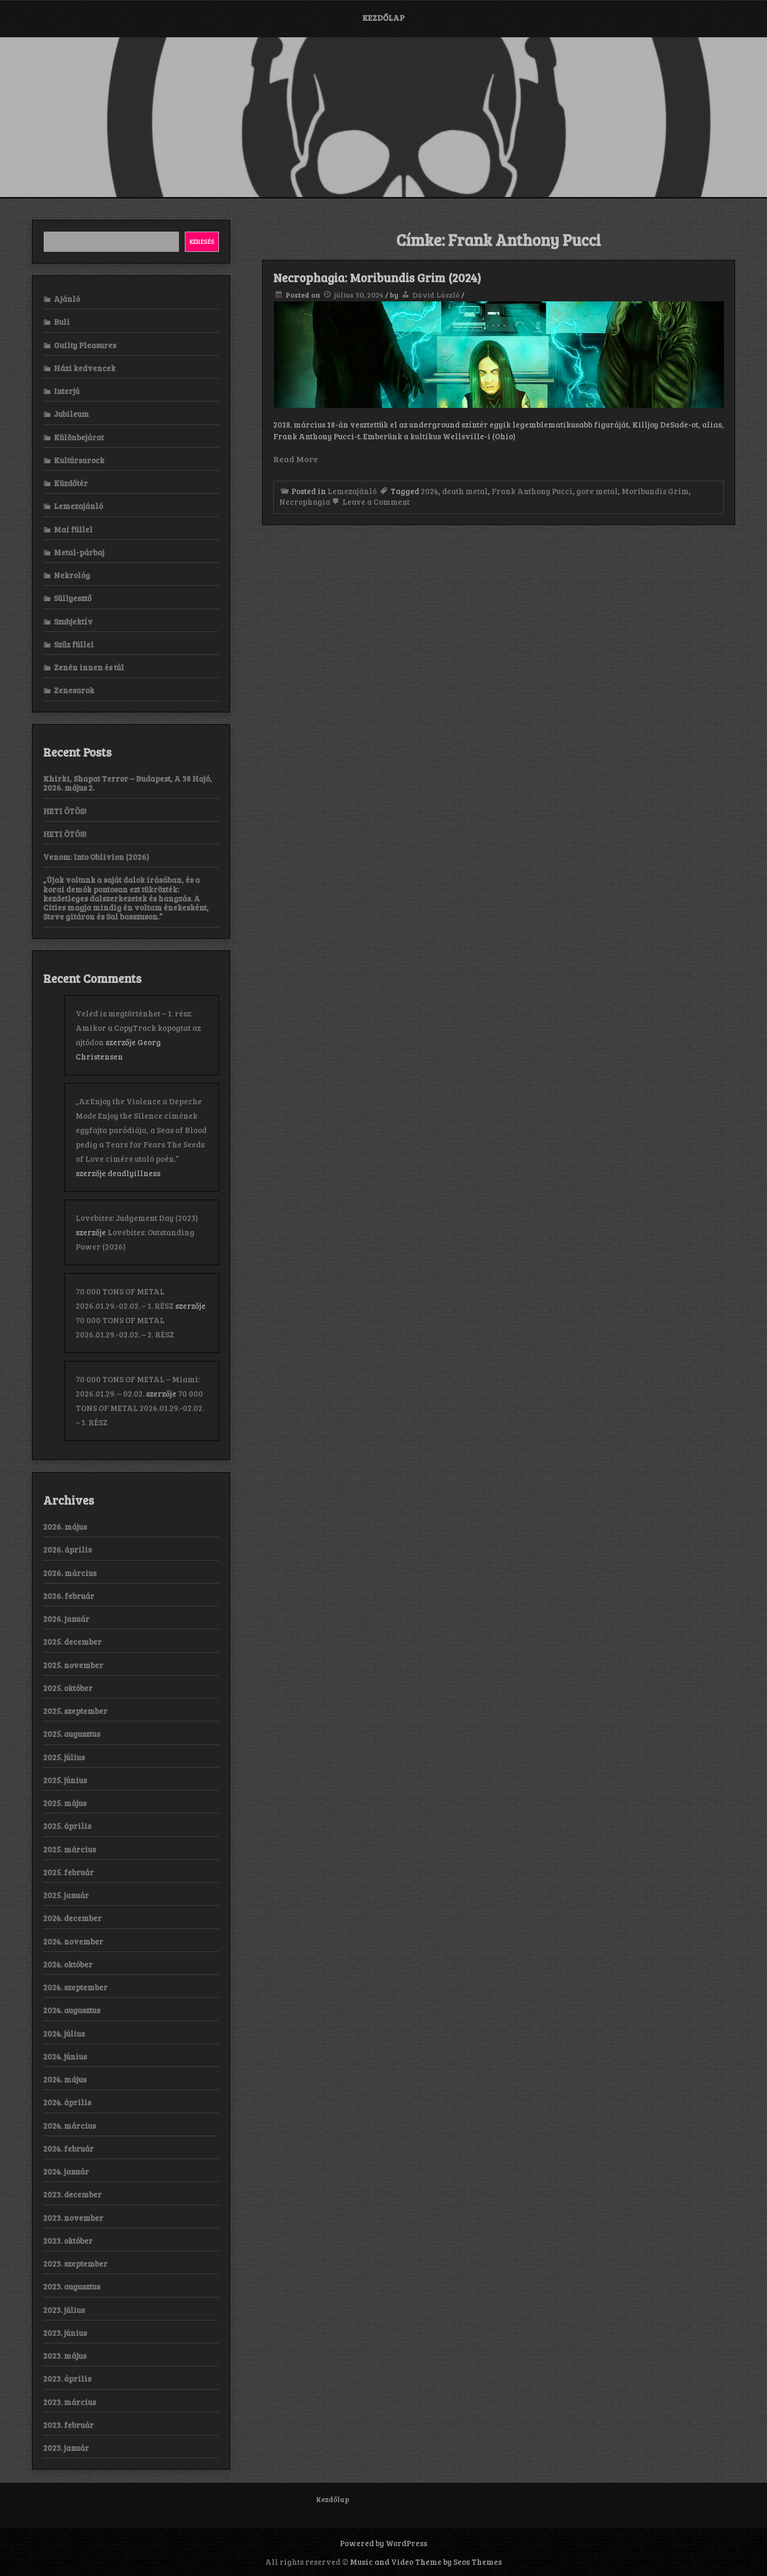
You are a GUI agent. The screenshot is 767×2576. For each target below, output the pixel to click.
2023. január (66, 2447)
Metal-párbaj (79, 552)
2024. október (68, 1964)
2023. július (64, 2309)
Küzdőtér (71, 483)
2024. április (67, 2102)
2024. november (73, 1941)
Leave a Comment (370, 501)
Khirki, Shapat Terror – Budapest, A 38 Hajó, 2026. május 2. (127, 783)
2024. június (65, 2056)
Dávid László (436, 295)
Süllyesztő (73, 598)
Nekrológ (72, 575)
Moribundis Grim (655, 491)
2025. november (73, 1665)
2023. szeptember (75, 2263)
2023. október (68, 2240)
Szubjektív (73, 621)
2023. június (65, 2332)
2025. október (68, 1688)
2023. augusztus (71, 2286)
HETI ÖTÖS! (64, 811)
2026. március (69, 1573)
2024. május (64, 2079)
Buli (62, 321)
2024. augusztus (71, 2010)
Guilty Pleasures (85, 345)
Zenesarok (74, 690)
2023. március (69, 2402)
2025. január (66, 1895)
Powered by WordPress (383, 2543)
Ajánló (67, 298)
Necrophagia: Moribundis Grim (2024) (377, 277)
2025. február (68, 1872)
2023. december (72, 2194)
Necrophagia (304, 501)
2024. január (66, 2171)
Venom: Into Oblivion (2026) (96, 856)
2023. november (73, 2217)
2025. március (69, 1849)
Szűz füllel (74, 644)
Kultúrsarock (79, 460)
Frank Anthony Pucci (532, 491)
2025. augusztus (71, 1733)
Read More (295, 458)
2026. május (65, 1526)
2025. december (72, 1641)
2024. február (68, 2148)
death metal (465, 491)
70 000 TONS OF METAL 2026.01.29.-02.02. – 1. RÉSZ (140, 1408)
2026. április (67, 1549)
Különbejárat (79, 437)
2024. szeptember (75, 1987)
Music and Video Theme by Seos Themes (426, 2561)
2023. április (67, 2378)
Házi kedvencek (85, 368)
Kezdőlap (383, 17)
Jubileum (71, 413)
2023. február (68, 2424)
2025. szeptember (75, 1710)
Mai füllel (73, 529)
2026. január (66, 1618)
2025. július (64, 1757)
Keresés (202, 241)
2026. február (68, 1595)
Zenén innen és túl (89, 667)
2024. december (72, 1918)
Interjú (66, 390)
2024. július (64, 2033)
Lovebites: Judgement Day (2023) (137, 1217)
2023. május (64, 2355)
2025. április (67, 1825)
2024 (429, 491)
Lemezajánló (352, 491)
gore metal (597, 491)
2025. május (64, 1803)
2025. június (65, 1780)
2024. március (69, 2125)
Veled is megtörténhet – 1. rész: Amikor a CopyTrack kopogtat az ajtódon (138, 1027)
